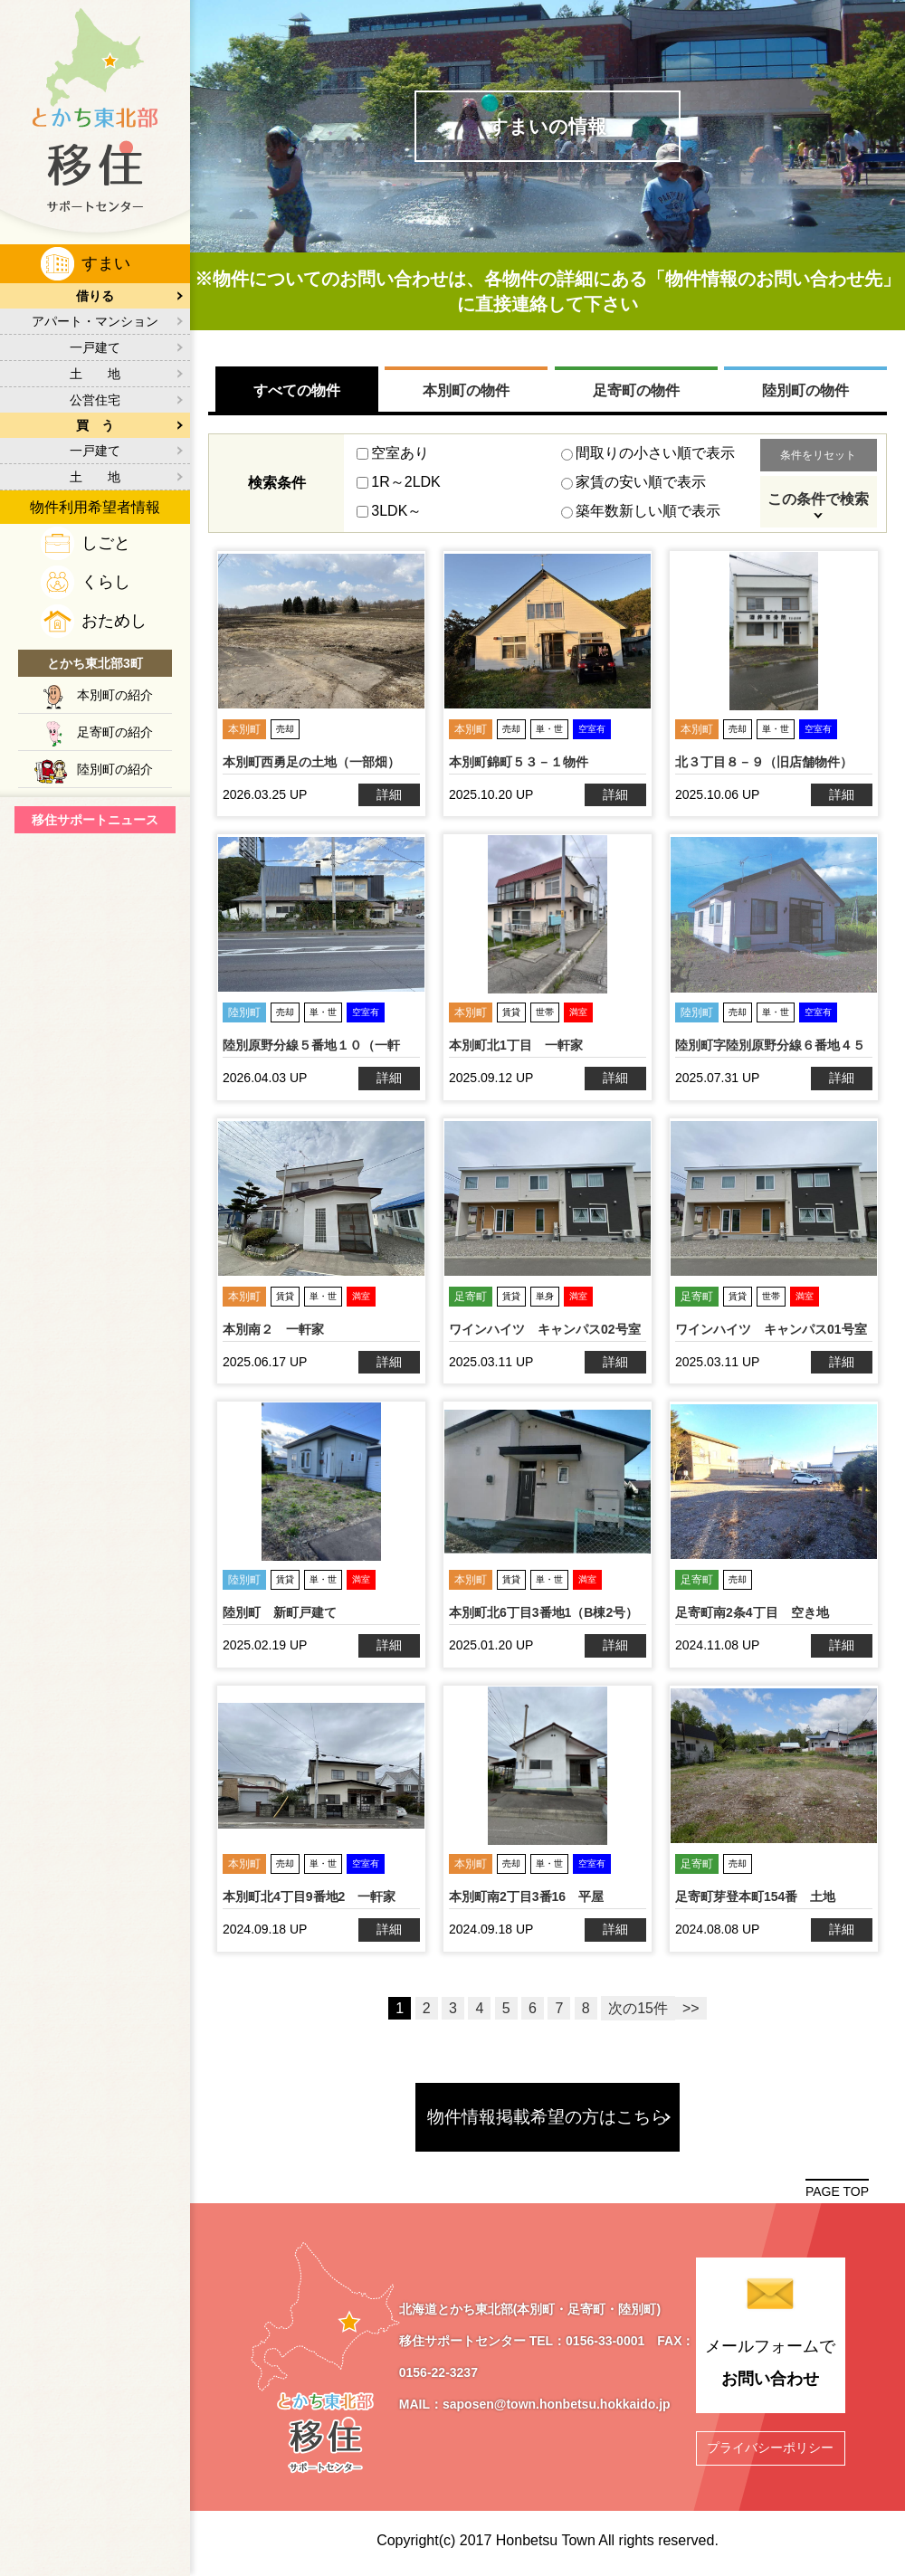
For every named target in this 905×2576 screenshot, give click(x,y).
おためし (114, 621)
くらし (105, 582)
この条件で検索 (818, 499)
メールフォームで (770, 2365)
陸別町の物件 (805, 390)
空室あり (393, 453)
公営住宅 (95, 400)
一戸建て (95, 347)
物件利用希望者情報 (95, 507)
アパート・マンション (95, 321)
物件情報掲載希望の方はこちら (547, 2116)
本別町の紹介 (115, 695)
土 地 (95, 373)
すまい (105, 263)
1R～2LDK (398, 482)
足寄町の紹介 (115, 732)
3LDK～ (389, 510)
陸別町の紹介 (115, 769)
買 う (95, 425)
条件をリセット (818, 455)
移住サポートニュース (95, 820)
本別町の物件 (466, 390)
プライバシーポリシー (770, 2446)
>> (691, 2008)
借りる (95, 296)
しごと (105, 543)
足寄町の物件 (636, 390)
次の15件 (638, 2008)
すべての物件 (296, 390)
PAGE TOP (837, 2191)
